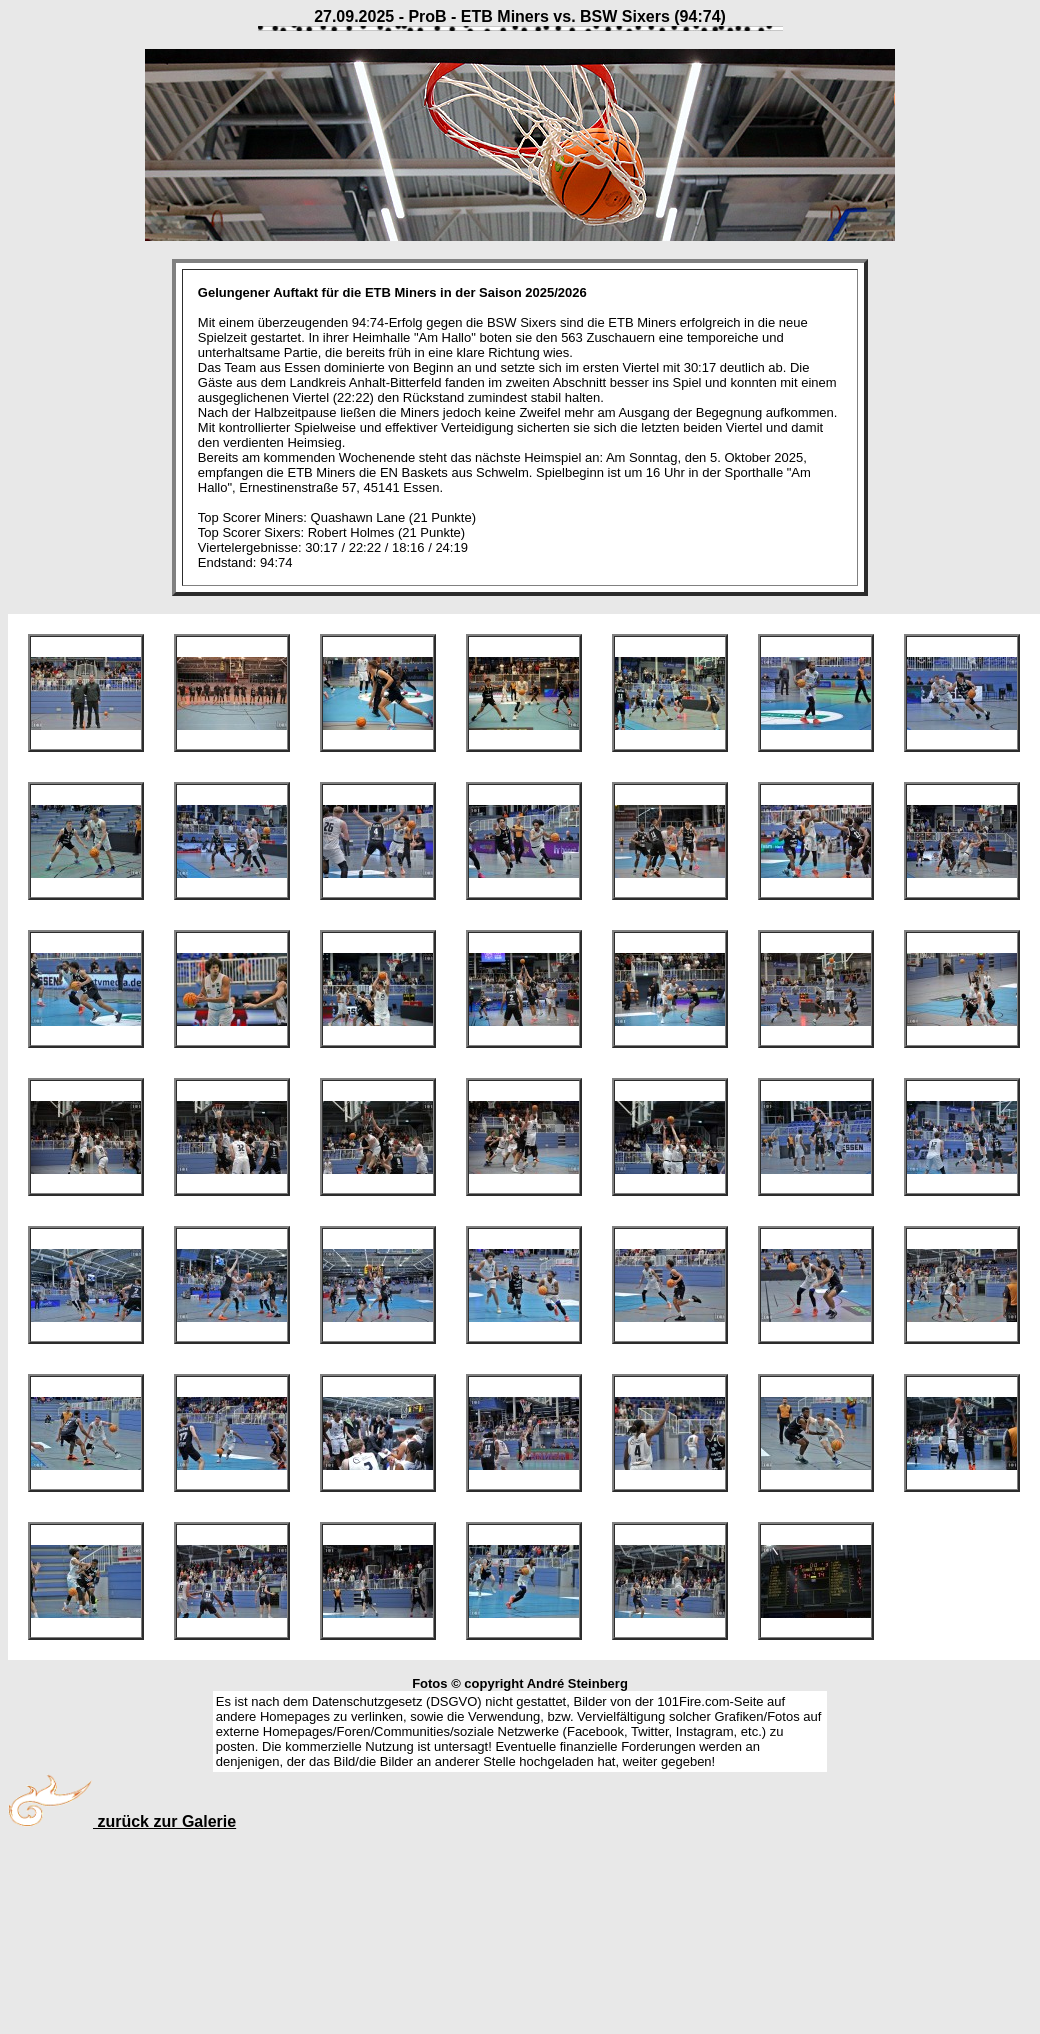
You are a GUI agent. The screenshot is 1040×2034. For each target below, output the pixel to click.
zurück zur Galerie (122, 1821)
